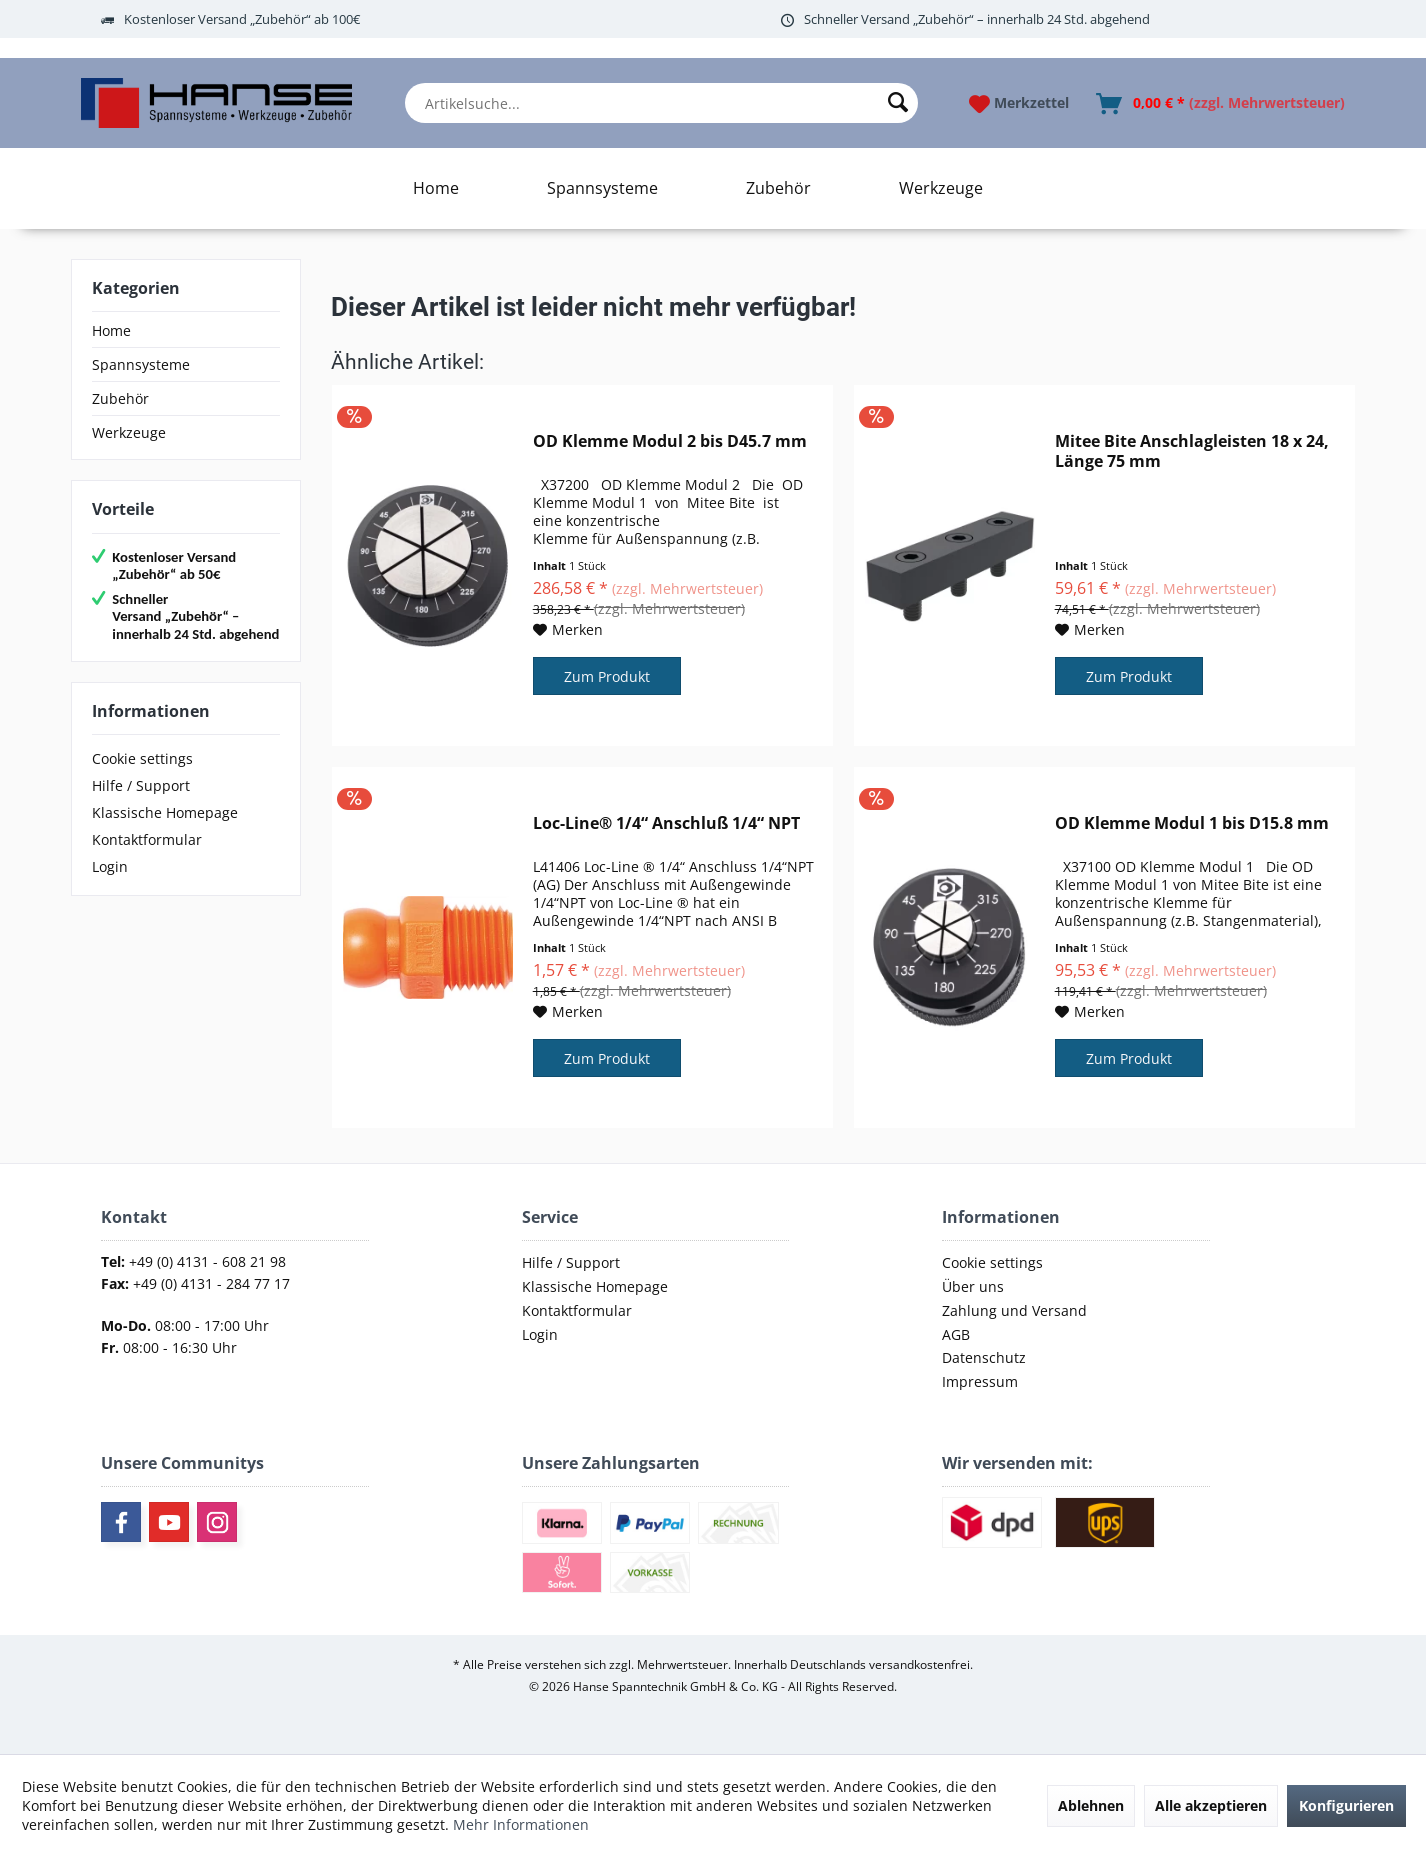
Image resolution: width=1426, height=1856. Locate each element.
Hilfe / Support (141, 785)
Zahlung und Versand (1014, 1310)
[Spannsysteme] (602, 188)
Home (111, 330)
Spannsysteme (141, 364)
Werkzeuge (129, 432)
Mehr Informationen (521, 1824)
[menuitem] (661, 103)
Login (110, 866)
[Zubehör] (778, 188)
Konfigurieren (1346, 1805)
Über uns (973, 1286)
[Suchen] (898, 103)
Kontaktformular (147, 839)
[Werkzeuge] (941, 188)
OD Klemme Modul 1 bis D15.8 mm (1192, 823)
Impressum (980, 1381)
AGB (956, 1334)
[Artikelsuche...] (661, 103)
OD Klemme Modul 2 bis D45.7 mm (670, 441)
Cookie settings (142, 758)
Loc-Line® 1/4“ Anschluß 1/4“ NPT (666, 823)
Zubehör (120, 398)
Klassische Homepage (165, 812)
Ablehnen (1091, 1805)
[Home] (436, 188)
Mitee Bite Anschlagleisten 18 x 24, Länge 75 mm (1192, 451)
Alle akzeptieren (1211, 1805)
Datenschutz (984, 1357)
